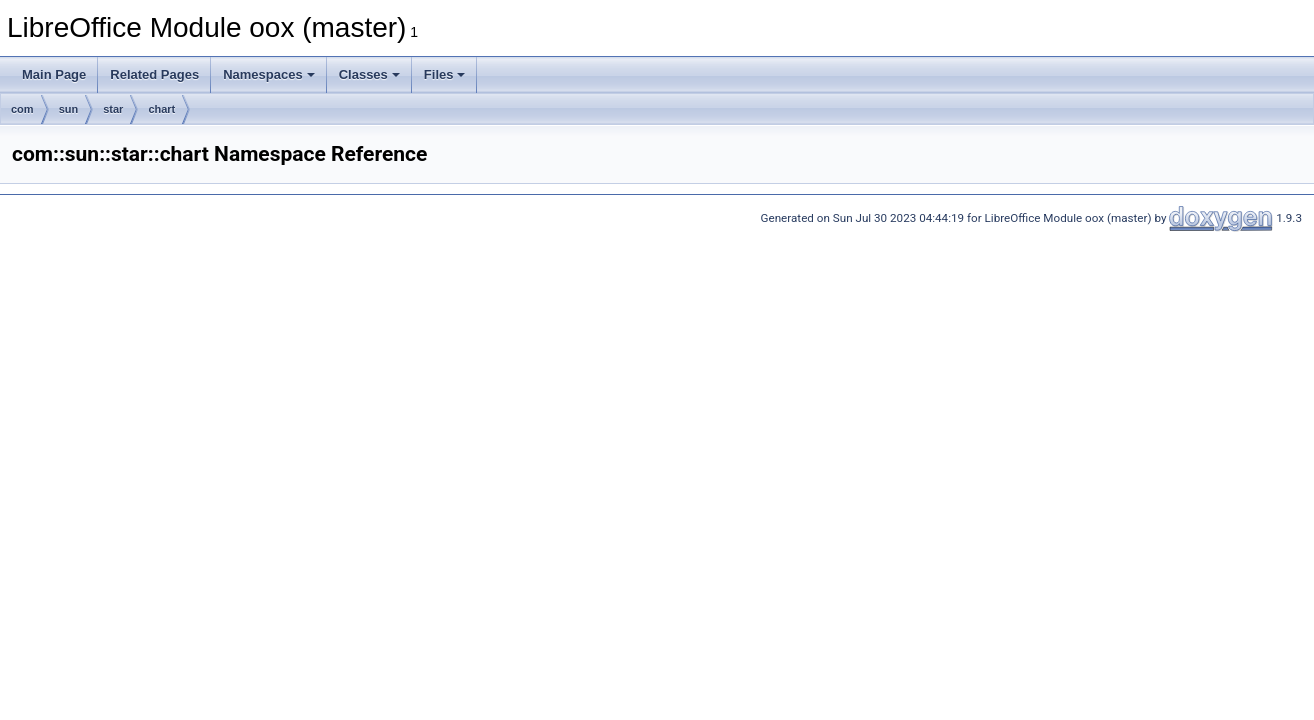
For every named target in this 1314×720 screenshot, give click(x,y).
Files (445, 74)
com (22, 109)
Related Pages (154, 74)
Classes (369, 74)
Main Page (54, 74)
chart (161, 109)
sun (69, 109)
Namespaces (269, 74)
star (113, 109)
